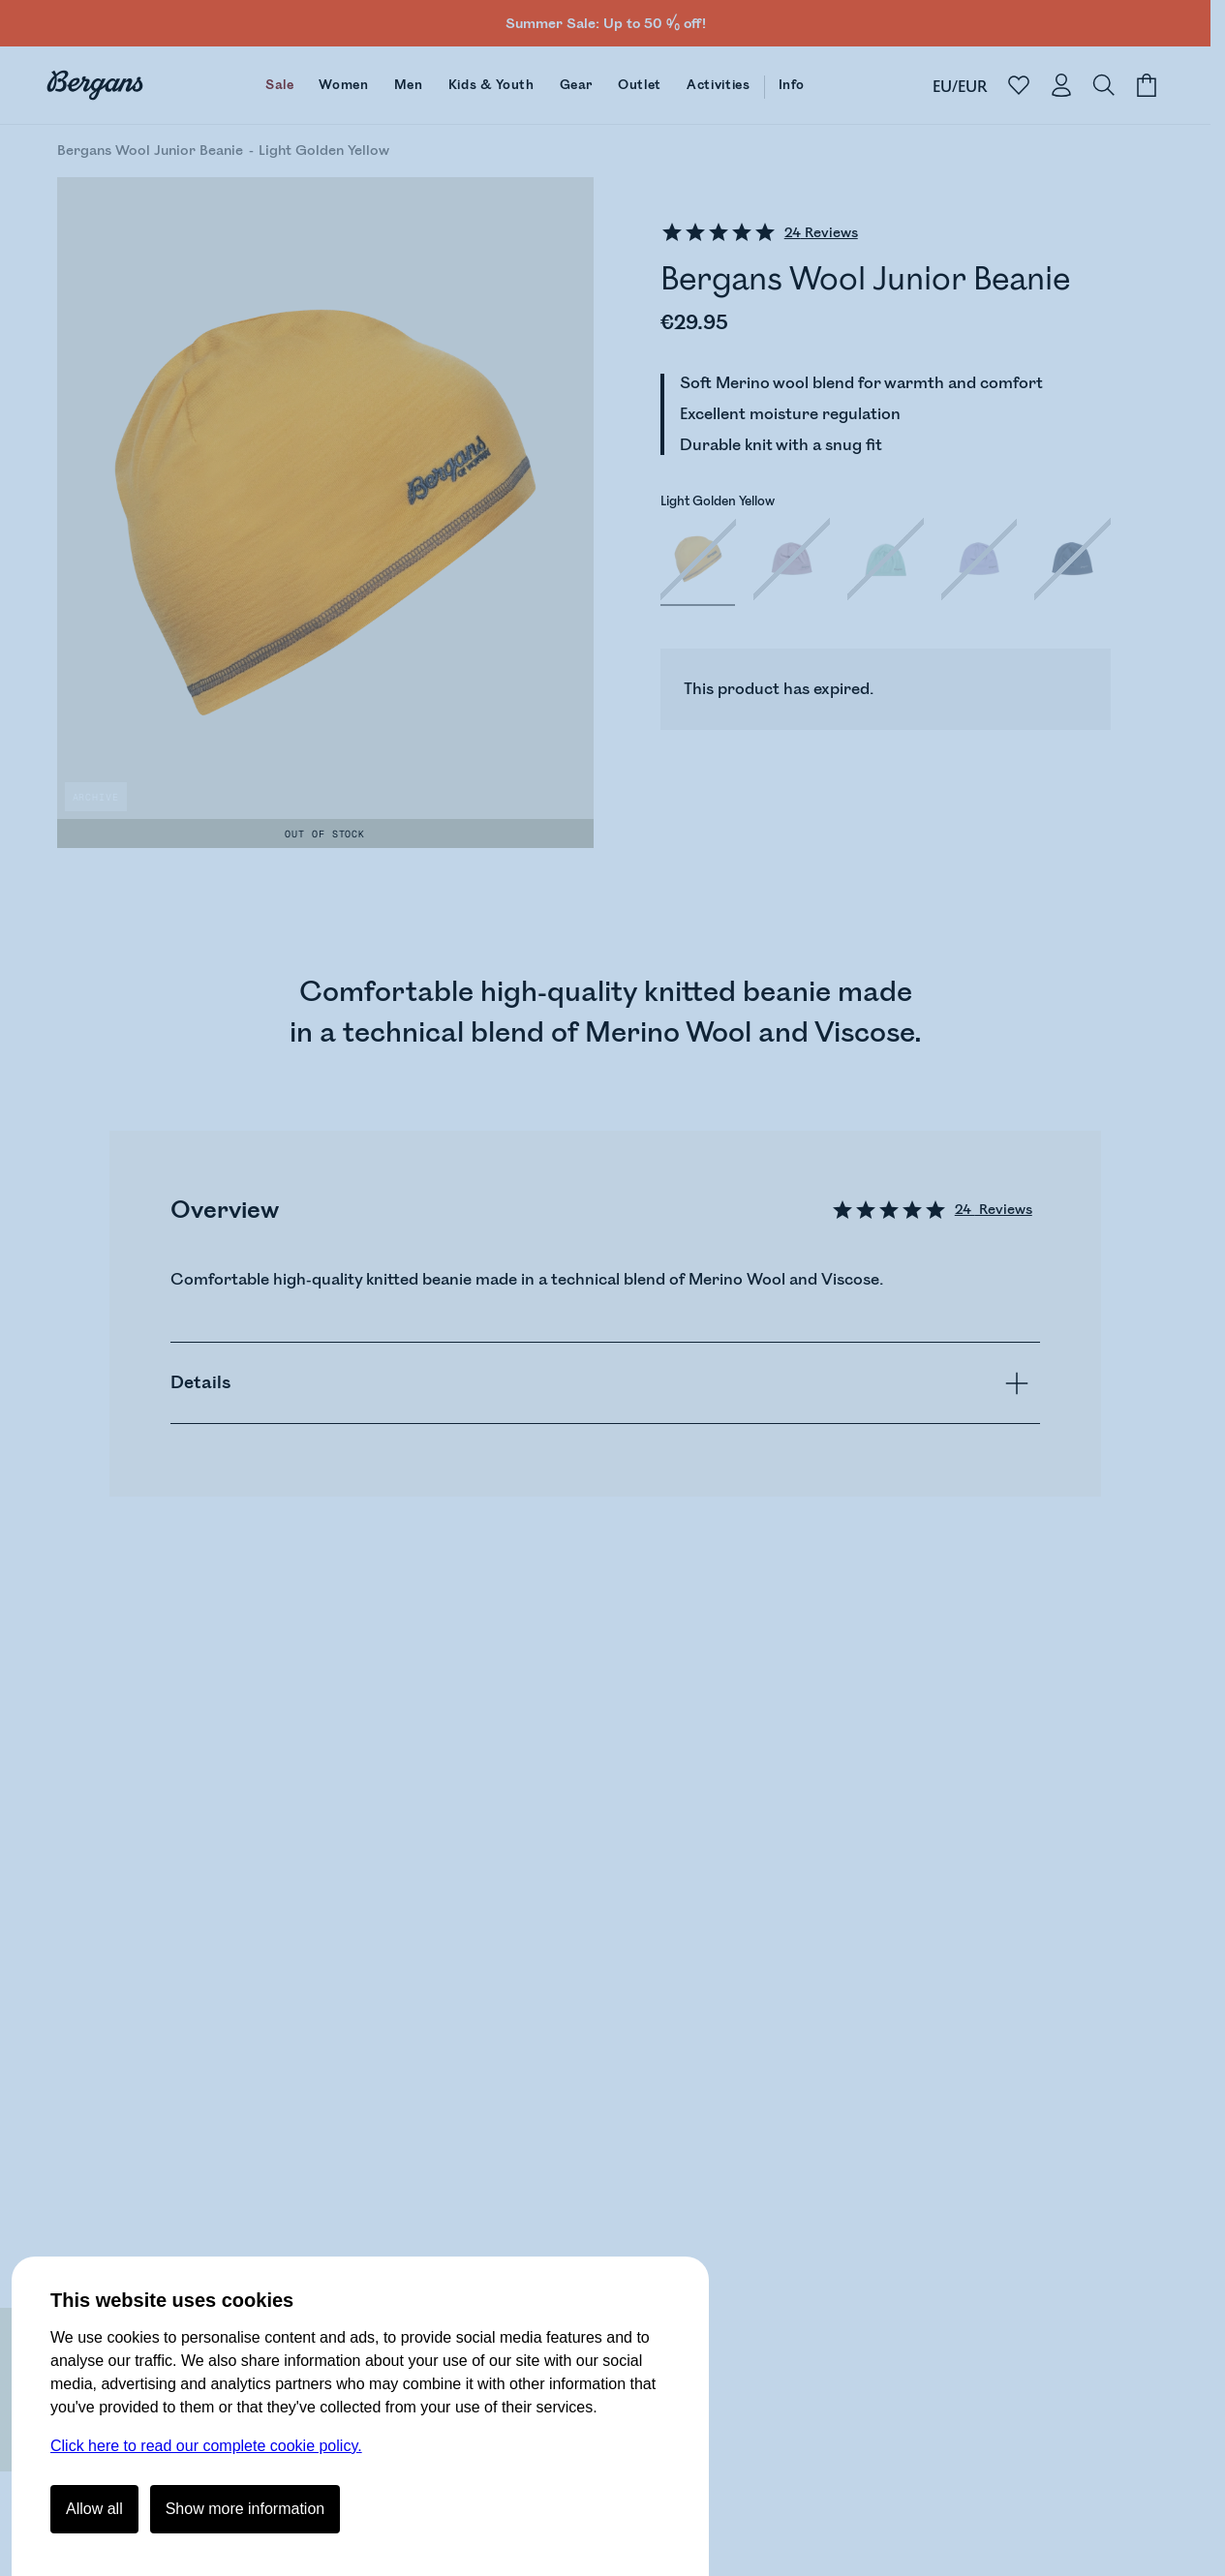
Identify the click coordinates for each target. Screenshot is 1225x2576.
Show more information (245, 2508)
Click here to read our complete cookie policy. (206, 2446)
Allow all (94, 2508)
